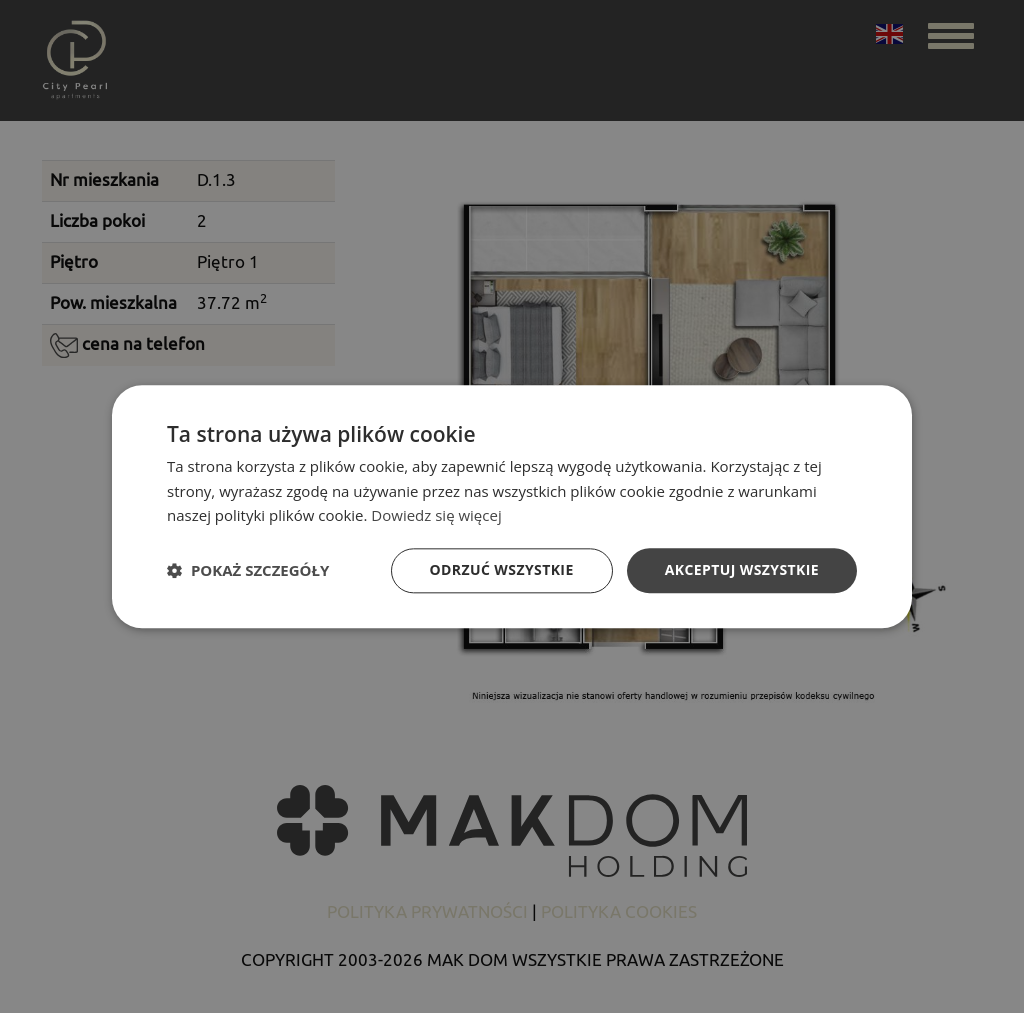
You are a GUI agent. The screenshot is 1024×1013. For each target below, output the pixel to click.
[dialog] (512, 506)
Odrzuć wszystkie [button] (502, 569)
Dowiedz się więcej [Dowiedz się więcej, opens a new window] (436, 516)
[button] (248, 571)
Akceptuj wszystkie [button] (742, 569)
